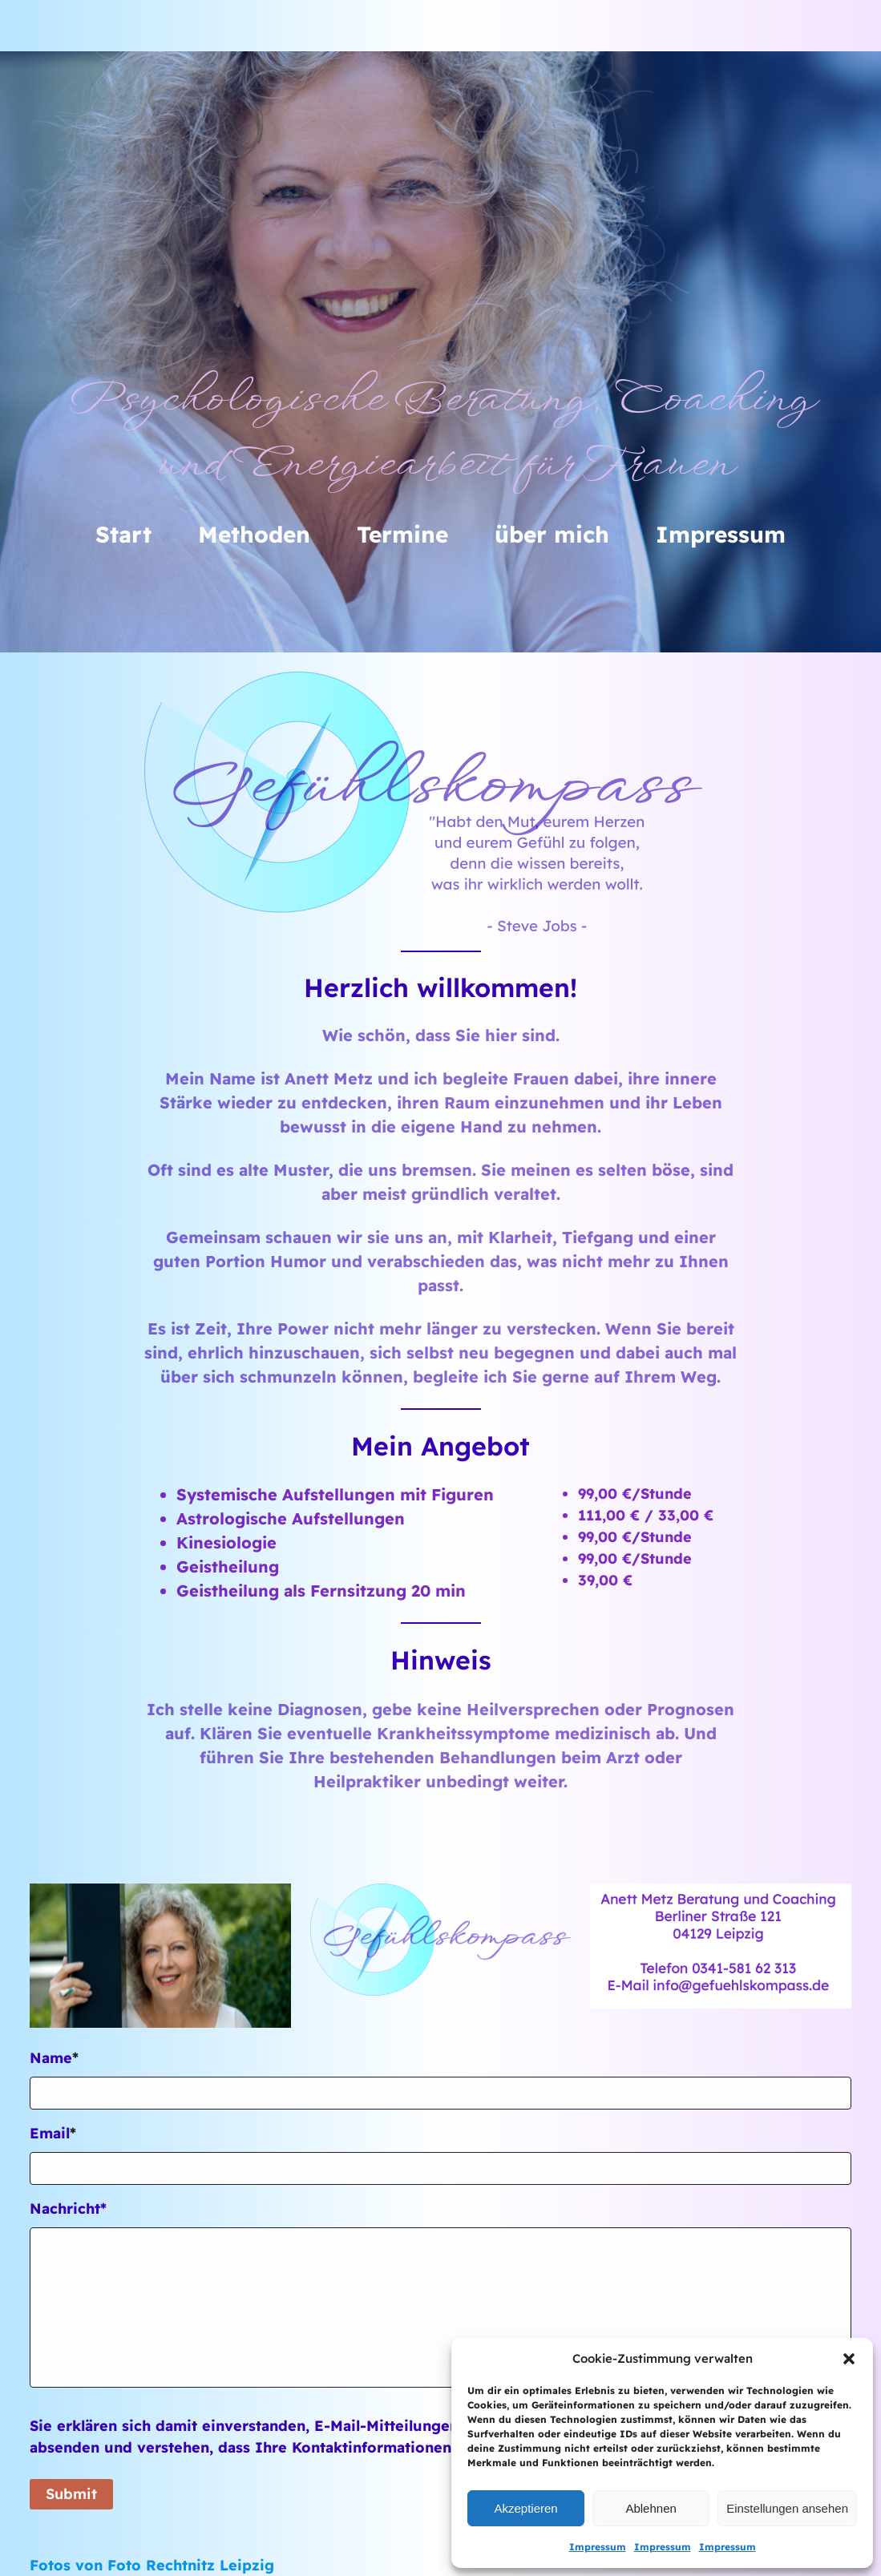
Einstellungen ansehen (787, 2508)
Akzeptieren (525, 2508)
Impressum (597, 2547)
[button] (849, 2359)
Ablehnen (650, 2508)
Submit (71, 2494)
